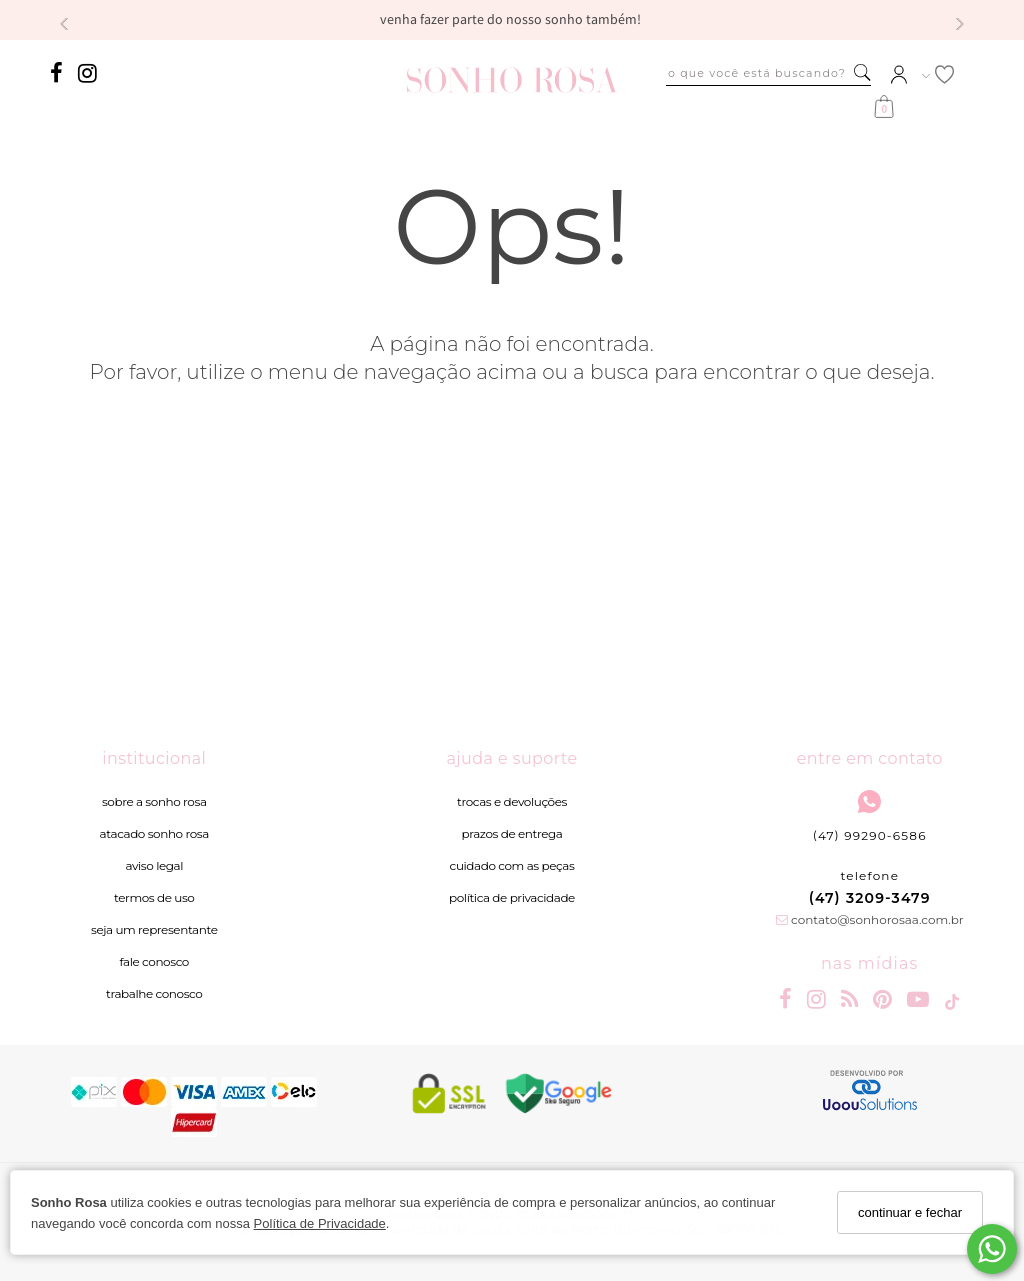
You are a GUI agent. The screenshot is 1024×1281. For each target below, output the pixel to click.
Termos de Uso (154, 897)
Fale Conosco (154, 961)
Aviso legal (154, 865)
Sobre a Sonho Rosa (154, 801)
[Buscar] (862, 73)
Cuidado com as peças (512, 865)
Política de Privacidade (320, 1223)
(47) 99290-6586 (870, 816)
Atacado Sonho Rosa (154, 833)
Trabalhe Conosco (154, 993)
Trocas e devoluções (512, 801)
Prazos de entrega (512, 833)
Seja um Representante (154, 929)
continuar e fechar (910, 1212)
